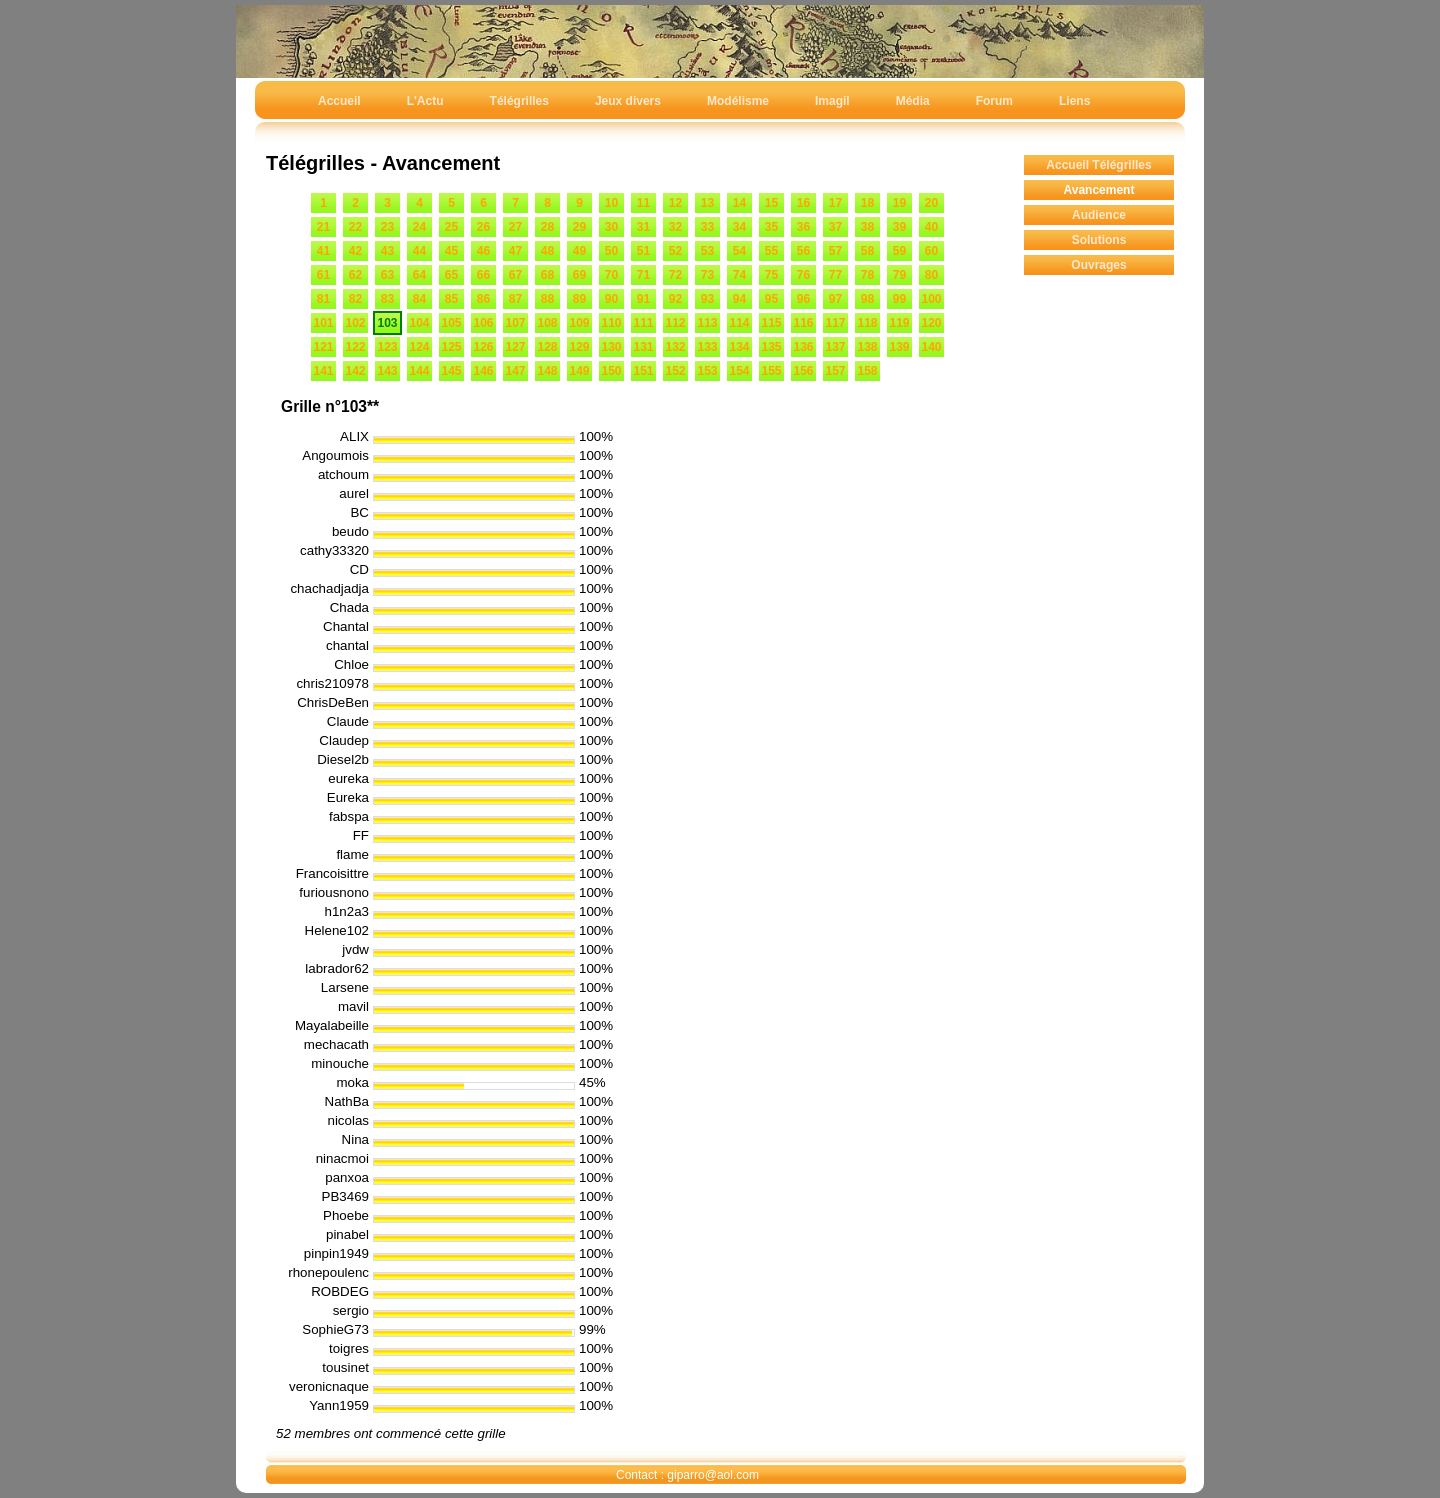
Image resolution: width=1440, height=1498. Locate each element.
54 (739, 251)
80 (931, 275)
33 (707, 227)
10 (611, 203)
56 (803, 251)
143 (387, 371)
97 (835, 299)
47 (515, 251)
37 (835, 227)
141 (323, 371)
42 (355, 251)
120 (931, 323)
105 (451, 323)
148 (547, 371)
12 (675, 203)
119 (899, 323)
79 (899, 275)
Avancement (1099, 190)
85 (451, 299)
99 (899, 299)
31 (643, 227)
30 (611, 227)
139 (899, 347)
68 (547, 275)
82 (355, 299)
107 (515, 323)
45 (451, 251)
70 (611, 275)
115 (771, 323)
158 (867, 371)
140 (931, 347)
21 (323, 227)
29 (579, 227)
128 (547, 347)
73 (707, 275)
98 (867, 299)
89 (579, 299)
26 (483, 227)
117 (835, 323)
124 (419, 347)
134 (739, 347)
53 (707, 251)
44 (419, 251)
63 (387, 275)
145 (451, 371)
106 (483, 323)
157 (835, 371)
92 (675, 299)
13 (707, 203)
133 (707, 347)
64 (419, 275)
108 (547, 323)
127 (515, 347)
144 (419, 371)
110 (611, 323)
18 (867, 203)
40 (931, 227)
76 (803, 275)
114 (739, 323)
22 (355, 227)
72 (675, 275)
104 (419, 323)
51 (643, 251)
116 (803, 323)
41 (323, 251)
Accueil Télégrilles (1098, 165)
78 (867, 275)
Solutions (1099, 240)
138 (867, 347)
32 (675, 227)
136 (803, 347)
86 (483, 299)
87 (515, 299)
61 (323, 275)
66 (483, 275)
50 (611, 251)
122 (355, 347)
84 (419, 299)
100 (931, 299)
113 (707, 323)
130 (611, 347)
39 (899, 227)
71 (643, 275)
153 (707, 371)
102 (355, 323)
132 (675, 347)
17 (835, 203)
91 (643, 299)
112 (675, 323)
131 (643, 347)
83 (387, 299)
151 (643, 371)
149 (579, 371)
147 (515, 371)
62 (355, 275)
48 (547, 251)
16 (803, 203)
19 (899, 203)
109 (579, 323)
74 (739, 275)
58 (867, 251)
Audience (1099, 215)
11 (643, 203)
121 (323, 347)
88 (547, 299)
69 (579, 275)
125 (451, 347)
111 (643, 323)
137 (835, 347)
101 (323, 323)
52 (675, 251)
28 (547, 227)
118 (867, 323)
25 (451, 227)
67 (515, 275)
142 (355, 371)
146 (483, 371)
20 (931, 203)
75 (771, 275)
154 (739, 371)
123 (387, 347)
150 (611, 371)
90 (611, 299)
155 (771, 371)
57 (835, 251)
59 (899, 251)
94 (739, 299)
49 (579, 251)
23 (387, 227)
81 (323, 299)
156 (803, 371)
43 (387, 251)
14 (739, 203)
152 (675, 371)
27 (515, 227)
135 (771, 347)
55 (771, 251)
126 (483, 347)
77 (835, 275)
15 (771, 203)
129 (579, 347)
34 (739, 227)
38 (867, 227)
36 (803, 227)
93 (707, 299)
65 (451, 275)
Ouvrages (1098, 265)
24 (419, 227)
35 (771, 227)
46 (483, 251)
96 (803, 299)
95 (771, 299)
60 (931, 251)
